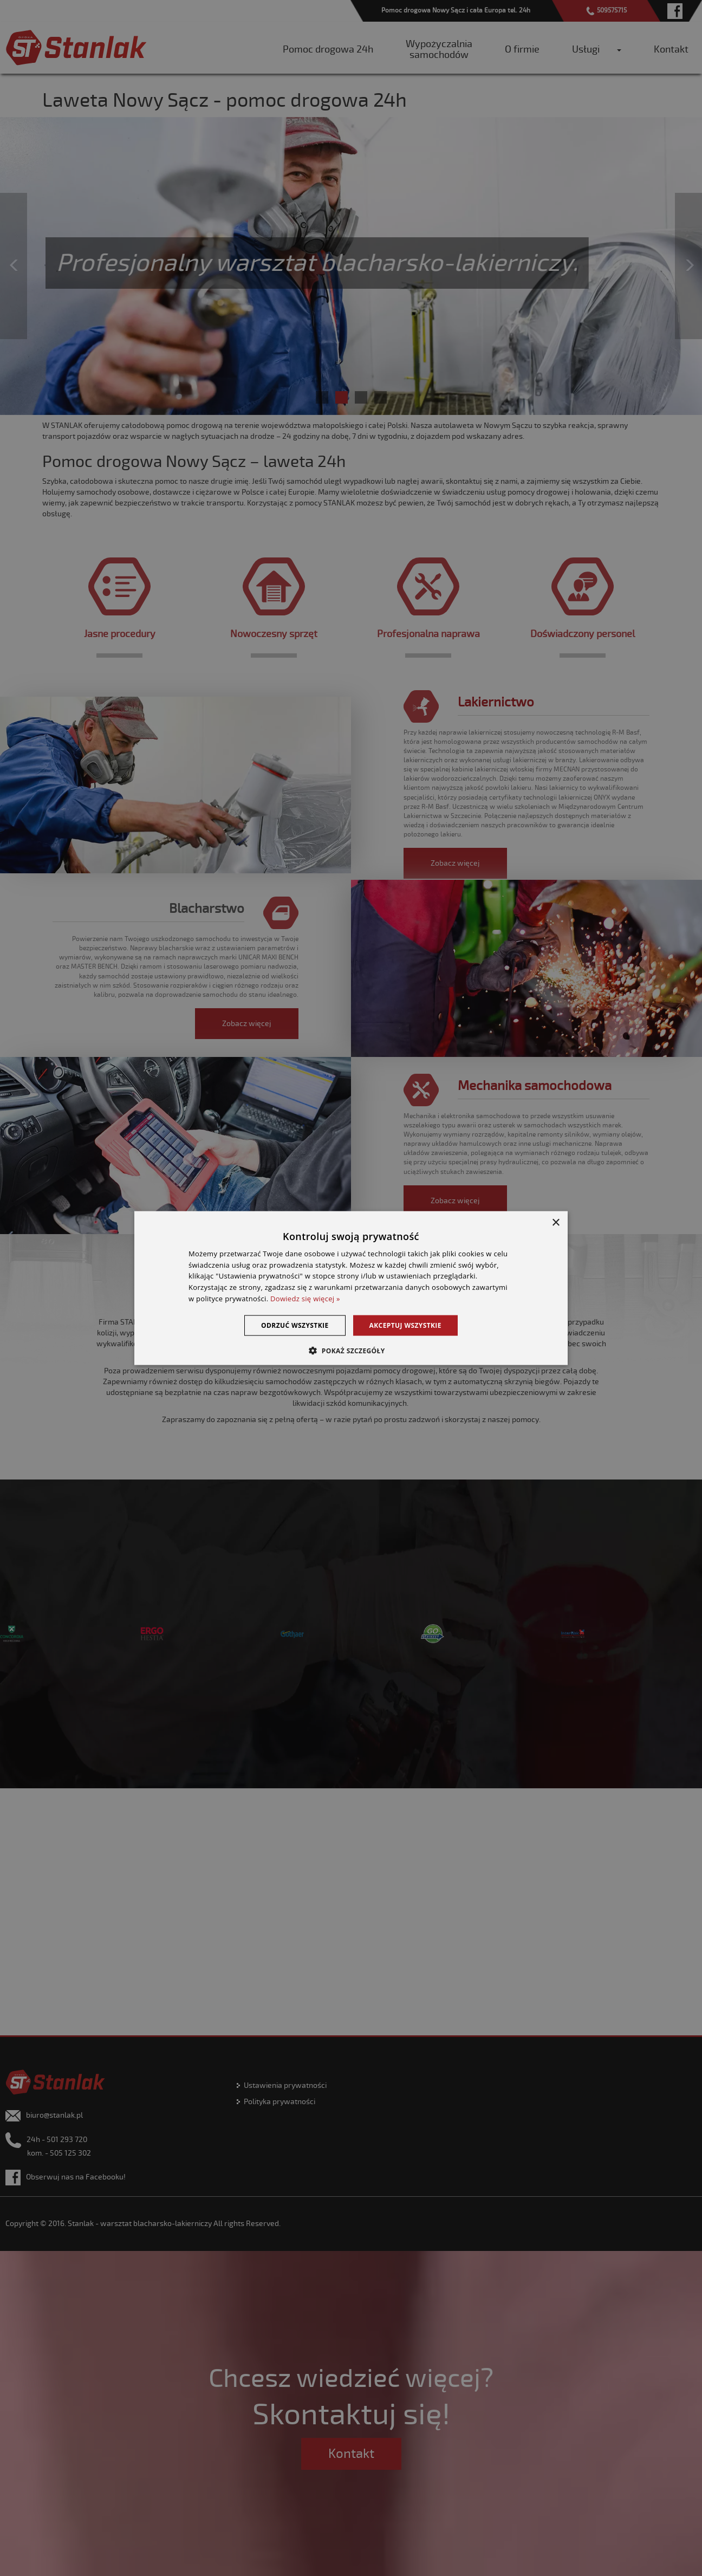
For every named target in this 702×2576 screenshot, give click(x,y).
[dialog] (351, 1288)
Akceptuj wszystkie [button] (405, 1324)
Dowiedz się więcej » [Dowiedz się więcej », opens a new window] (305, 1298)
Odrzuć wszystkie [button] (294, 1324)
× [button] (555, 1222)
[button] (351, 1350)
